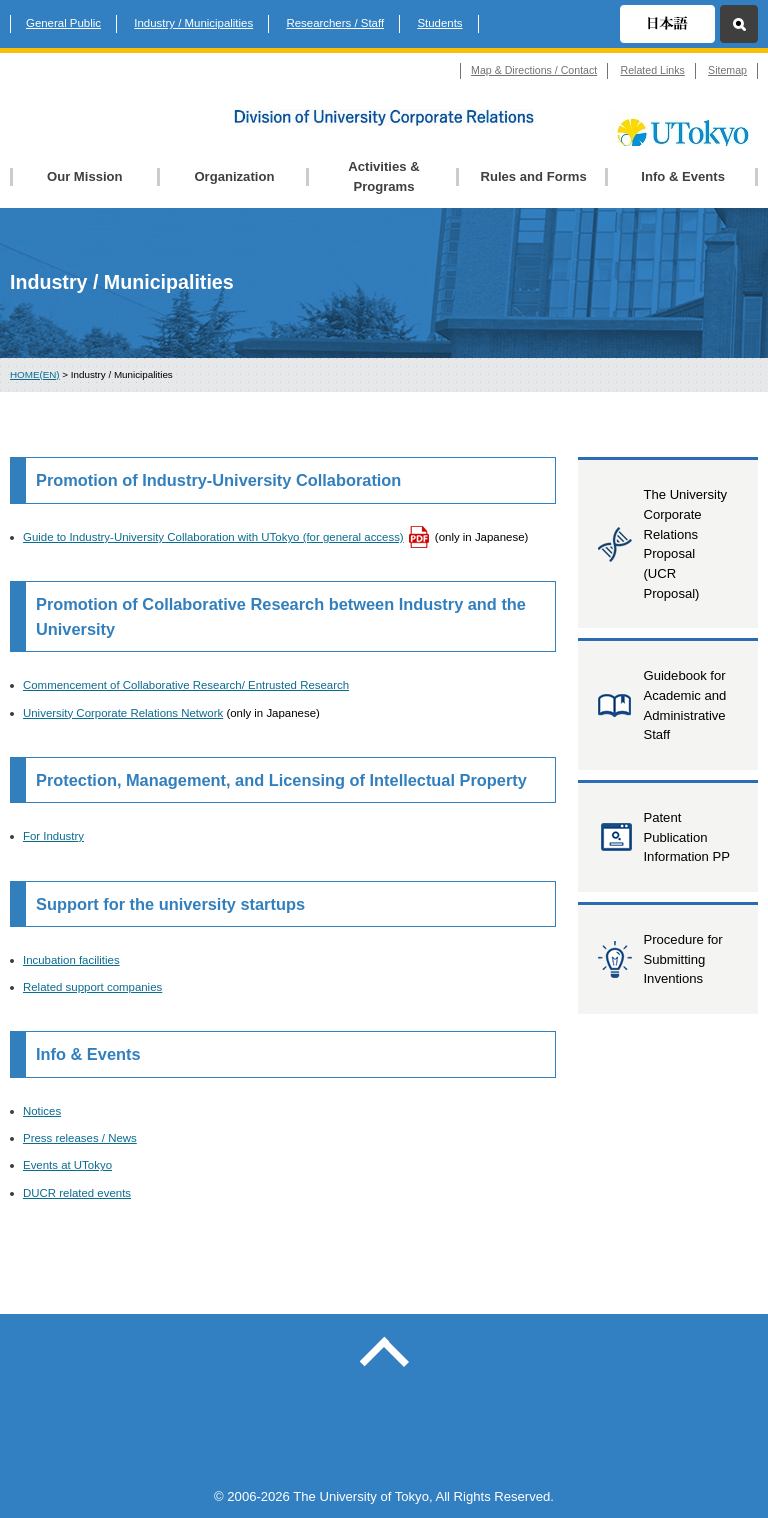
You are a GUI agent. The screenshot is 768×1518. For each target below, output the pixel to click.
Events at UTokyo (67, 1165)
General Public (63, 23)
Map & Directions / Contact (534, 70)
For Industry (53, 836)
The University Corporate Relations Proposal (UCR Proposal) (685, 543)
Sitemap (727, 70)
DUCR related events (77, 1193)
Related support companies (92, 987)
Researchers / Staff (335, 23)
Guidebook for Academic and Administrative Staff (684, 705)
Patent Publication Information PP (686, 837)
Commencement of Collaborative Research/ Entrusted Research (186, 685)
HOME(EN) (35, 374)
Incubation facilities (71, 960)
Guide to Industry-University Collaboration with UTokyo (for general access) (213, 537)
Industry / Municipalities (193, 23)
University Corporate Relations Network (123, 713)
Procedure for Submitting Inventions (682, 959)
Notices (42, 1111)
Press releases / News (80, 1138)
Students (439, 23)
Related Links (653, 70)
